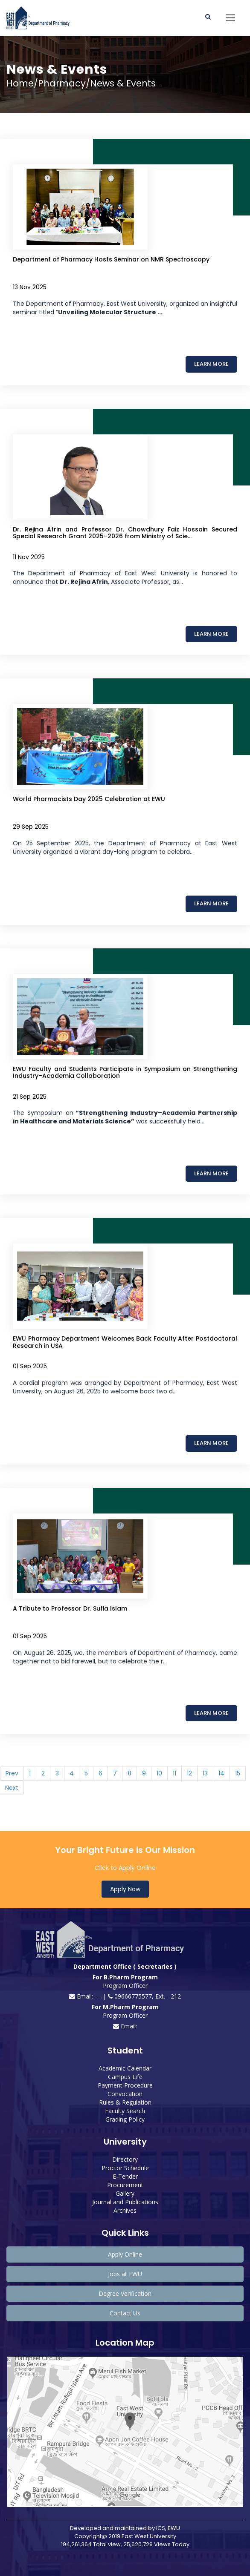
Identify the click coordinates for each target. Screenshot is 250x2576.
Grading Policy (125, 2119)
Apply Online (125, 2254)
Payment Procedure (125, 2085)
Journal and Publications (125, 2202)
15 (237, 1773)
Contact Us (125, 2313)
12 (189, 1773)
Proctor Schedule (125, 2168)
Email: (125, 2026)
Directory (125, 2159)
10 (159, 1773)
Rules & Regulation (125, 2102)
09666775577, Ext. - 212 (144, 1996)
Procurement (125, 2185)
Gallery (125, 2193)
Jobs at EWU (125, 2274)
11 (174, 1773)
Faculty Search (125, 2111)
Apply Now (125, 1889)
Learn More (211, 364)
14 (221, 1773)
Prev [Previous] (12, 1773)
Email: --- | (88, 1996)
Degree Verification (125, 2293)
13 (205, 1773)
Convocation (125, 2094)
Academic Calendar (125, 2068)
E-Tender (125, 2176)
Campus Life (125, 2077)
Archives (125, 2210)
